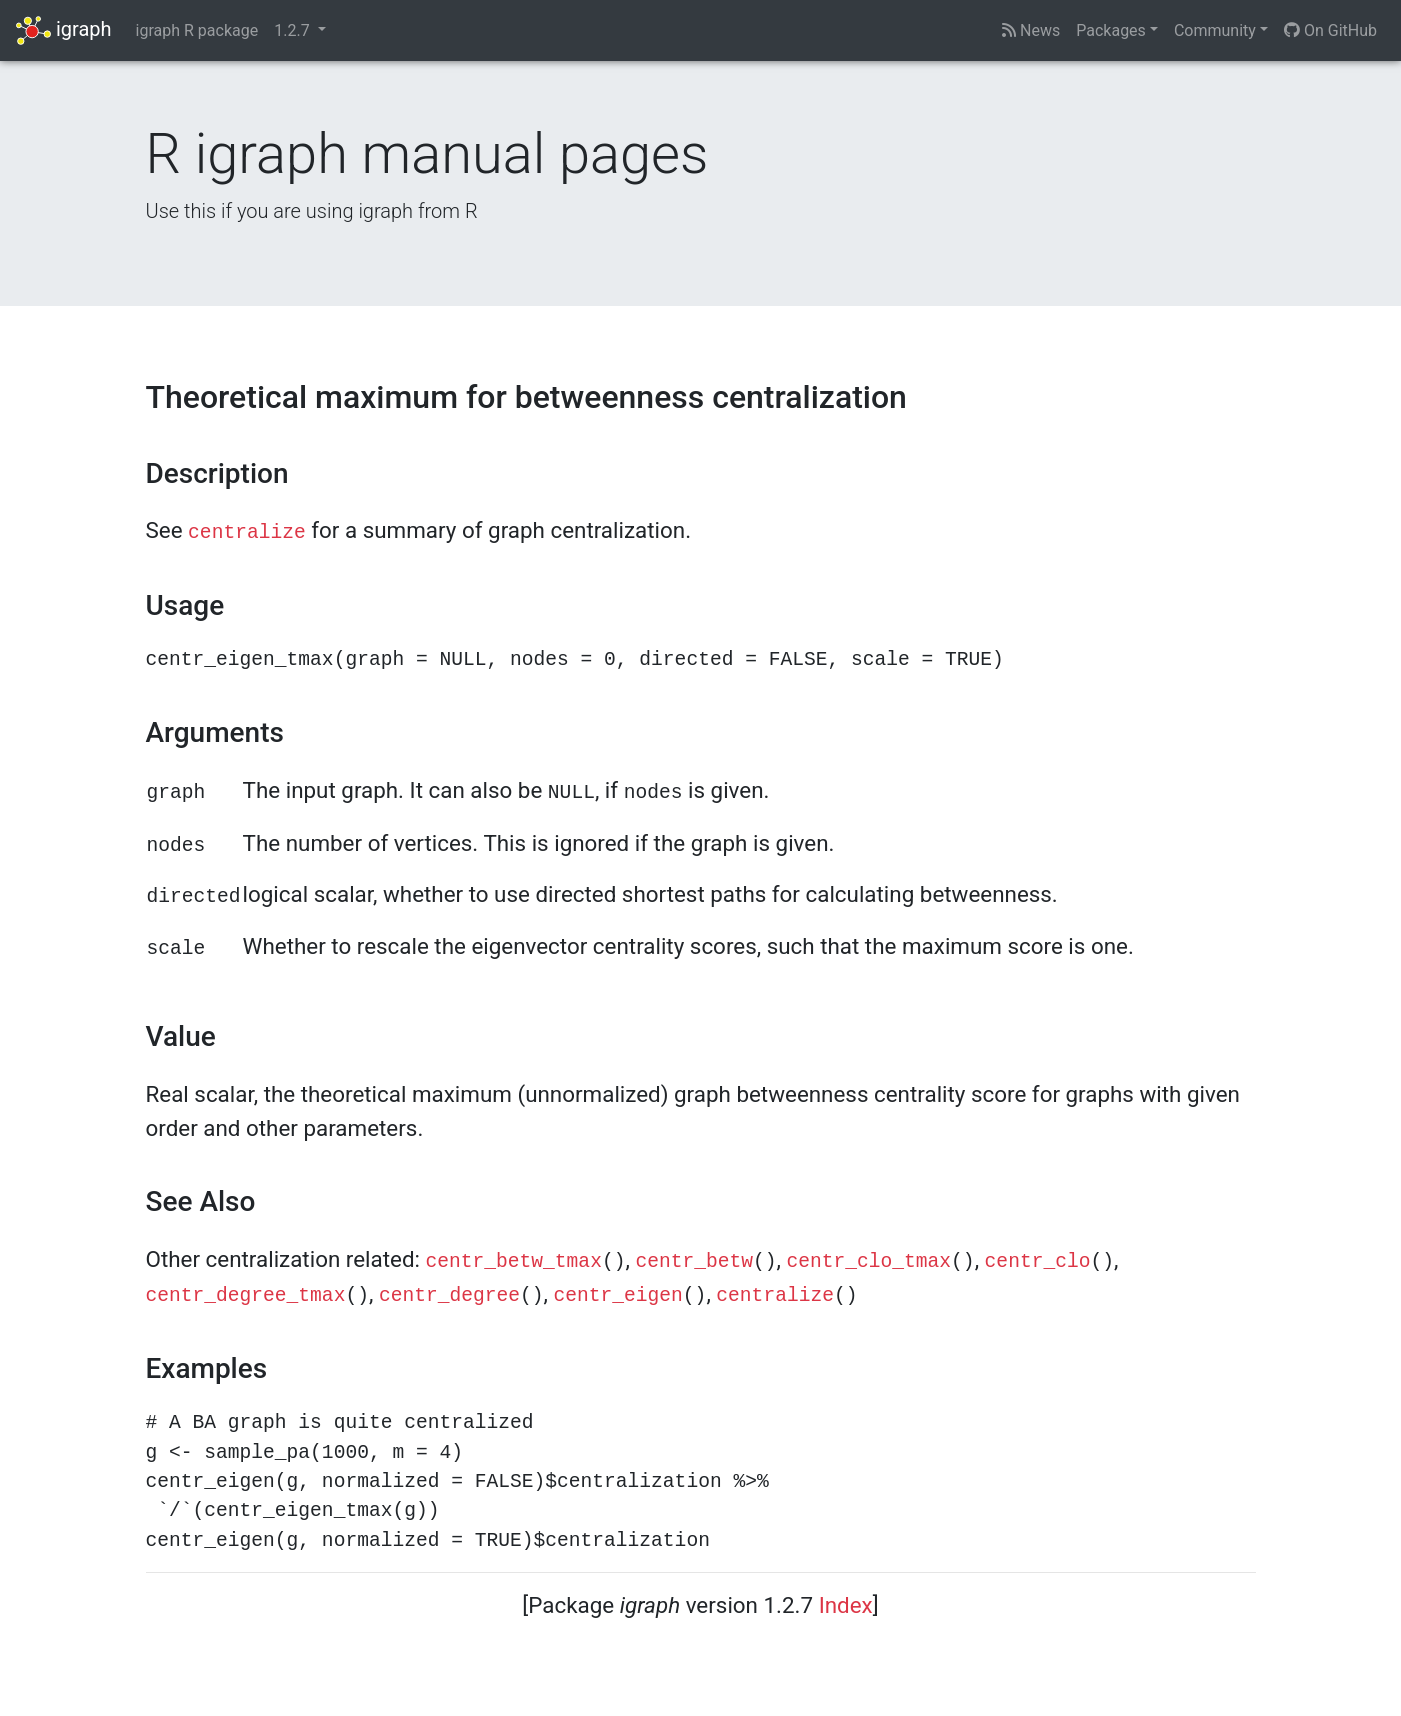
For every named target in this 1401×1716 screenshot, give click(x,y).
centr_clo (1038, 1262)
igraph (64, 30)
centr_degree (449, 1296)
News (1031, 30)
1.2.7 (293, 30)
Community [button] (1215, 30)
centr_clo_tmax (868, 1262)
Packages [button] (1111, 30)
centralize (247, 533)
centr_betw (694, 1262)
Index (846, 1605)
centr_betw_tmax (514, 1262)
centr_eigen (618, 1296)
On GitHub (1330, 30)
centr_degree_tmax (246, 1296)
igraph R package (197, 30)
